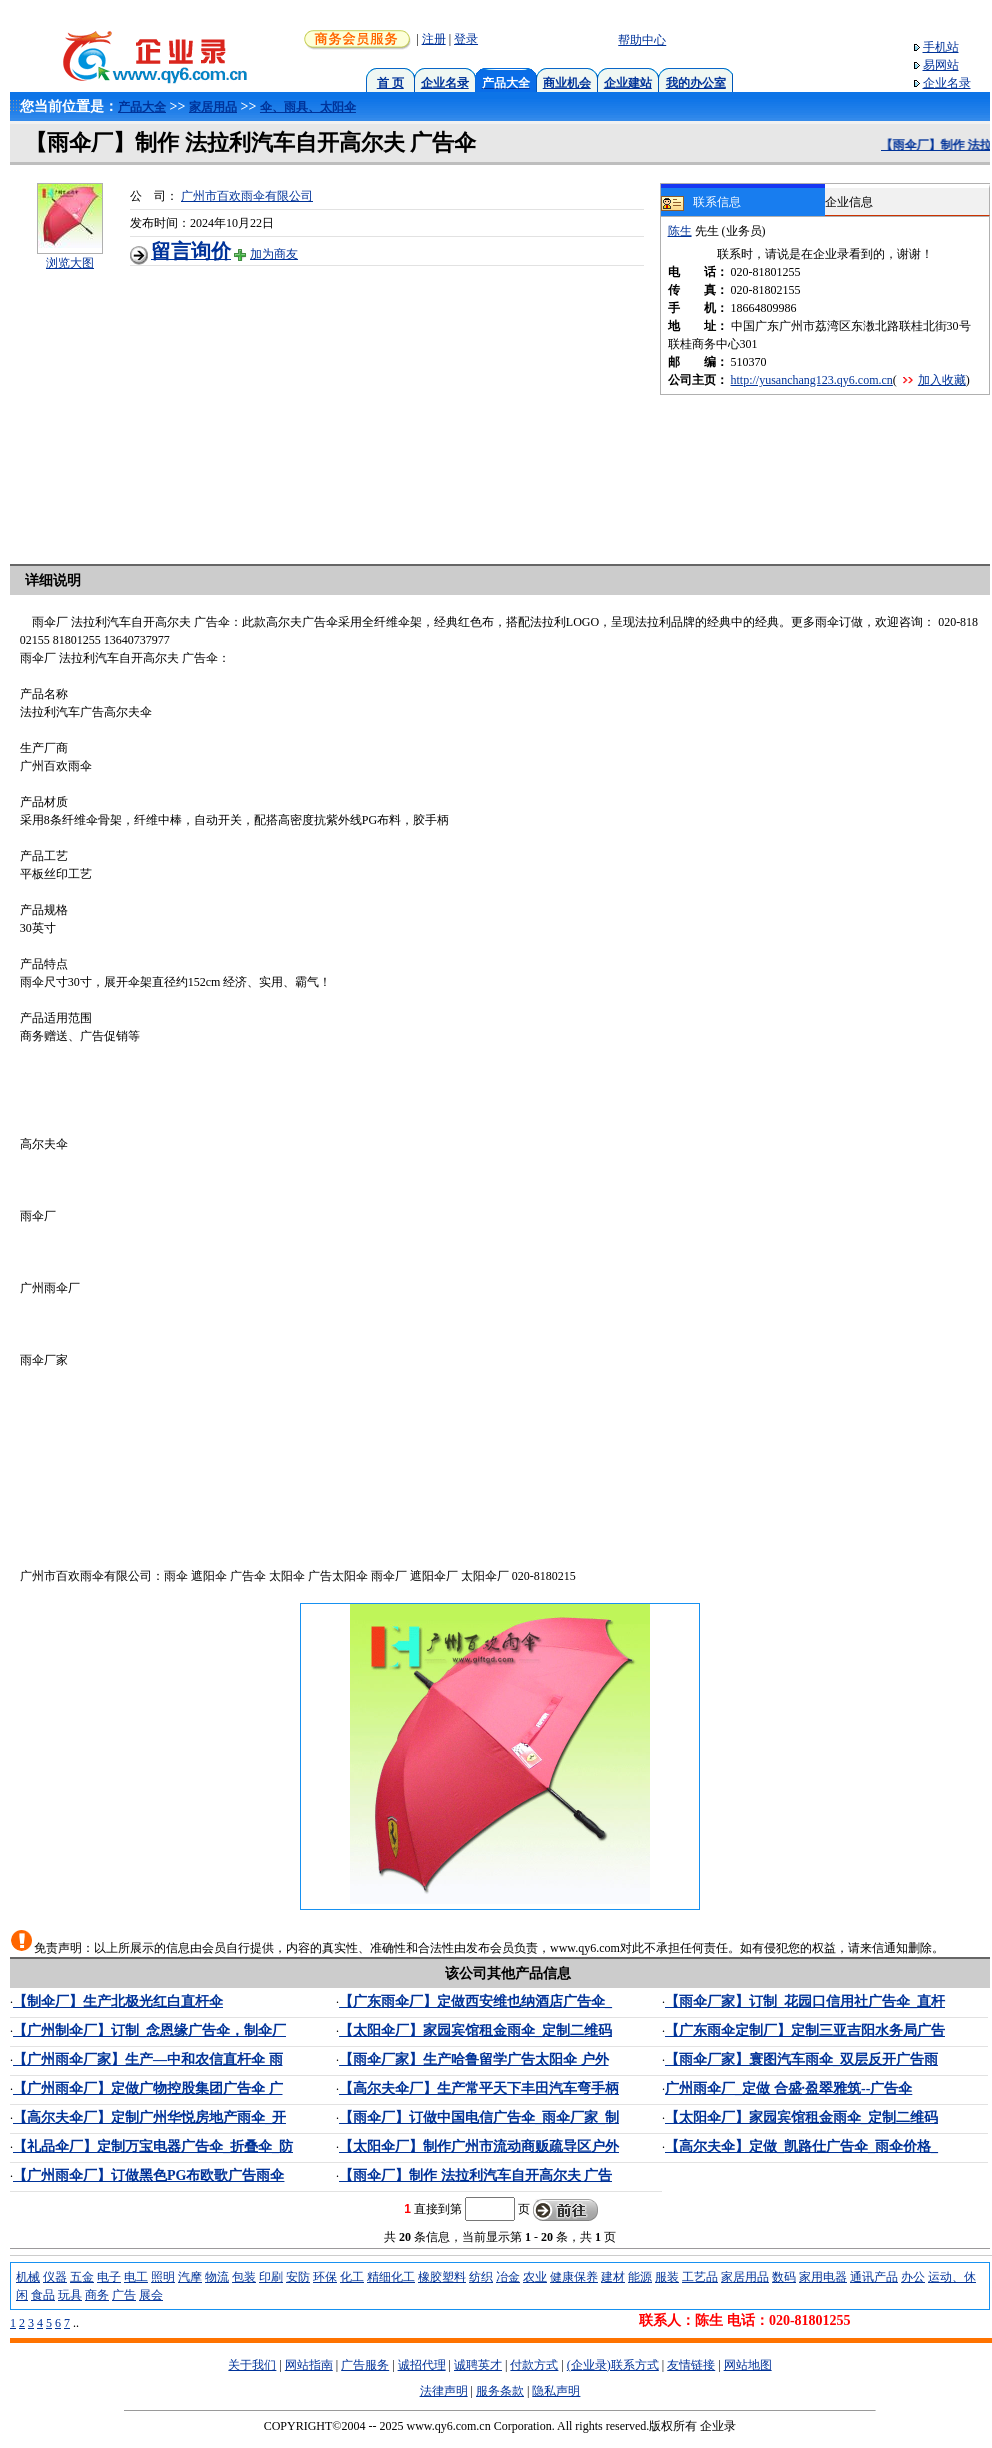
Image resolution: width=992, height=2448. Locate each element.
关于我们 (252, 2365)
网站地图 (748, 2365)
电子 (109, 2277)
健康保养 (574, 2277)
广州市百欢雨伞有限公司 (247, 196)
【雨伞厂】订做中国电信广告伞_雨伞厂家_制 (479, 2117)
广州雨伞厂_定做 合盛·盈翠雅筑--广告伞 (788, 2088)
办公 (913, 2277)
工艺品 (700, 2277)
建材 (613, 2277)
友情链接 (691, 2365)
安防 (298, 2277)
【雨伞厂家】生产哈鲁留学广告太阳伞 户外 (474, 2059)
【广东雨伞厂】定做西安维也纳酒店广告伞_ (475, 2001)
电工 (136, 2277)
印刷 (271, 2277)
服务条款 (500, 2391)
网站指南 (309, 2365)
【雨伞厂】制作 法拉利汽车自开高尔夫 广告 (475, 2175)
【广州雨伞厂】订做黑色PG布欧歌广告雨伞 (148, 2175)
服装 (667, 2277)
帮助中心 (642, 40)
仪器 (55, 2277)
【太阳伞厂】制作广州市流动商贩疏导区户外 (479, 2146)
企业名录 (445, 83)
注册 (434, 39)
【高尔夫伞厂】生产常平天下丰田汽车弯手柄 (479, 2088)
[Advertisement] (395, 406)
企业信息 (849, 202)
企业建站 (628, 83)
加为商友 (274, 254)
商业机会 (567, 83)
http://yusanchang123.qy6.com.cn (812, 380)
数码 (784, 2277)
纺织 (481, 2277)
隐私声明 (556, 2391)
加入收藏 (942, 380)
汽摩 (190, 2277)
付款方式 (534, 2365)
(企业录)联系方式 (613, 2365)
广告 (124, 2295)
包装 (244, 2277)
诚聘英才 (478, 2365)
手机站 (941, 47)
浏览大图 (70, 263)
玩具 (70, 2295)
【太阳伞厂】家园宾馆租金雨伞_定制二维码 (475, 2030)
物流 (217, 2277)
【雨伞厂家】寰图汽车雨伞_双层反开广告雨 (801, 2059)
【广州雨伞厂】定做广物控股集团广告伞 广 (148, 2088)
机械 (28, 2277)
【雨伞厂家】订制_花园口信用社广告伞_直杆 (805, 2001)
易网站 (941, 65)
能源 (640, 2277)
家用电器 (823, 2277)
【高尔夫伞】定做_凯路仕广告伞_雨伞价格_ (801, 2146)
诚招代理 (422, 2365)
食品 (43, 2295)
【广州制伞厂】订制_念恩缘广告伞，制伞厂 (149, 2030)
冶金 (508, 2277)
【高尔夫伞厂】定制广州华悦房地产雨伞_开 (149, 2117)
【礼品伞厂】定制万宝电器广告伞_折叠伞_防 (153, 2146)
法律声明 (444, 2391)
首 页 (390, 83)
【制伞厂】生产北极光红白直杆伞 (118, 2001)
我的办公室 (696, 83)
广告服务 (365, 2365)
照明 (163, 2277)
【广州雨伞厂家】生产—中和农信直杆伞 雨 (148, 2059)
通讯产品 (874, 2277)
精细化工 (391, 2277)
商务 (97, 2295)
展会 (151, 2295)
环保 (325, 2277)
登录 (466, 39)
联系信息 (701, 203)
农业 (535, 2277)
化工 (352, 2277)
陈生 (680, 231)
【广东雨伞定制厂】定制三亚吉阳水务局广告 (805, 2030)
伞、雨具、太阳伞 (308, 107)
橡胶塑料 (442, 2277)
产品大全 (142, 107)
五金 (82, 2277)
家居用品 (213, 107)
